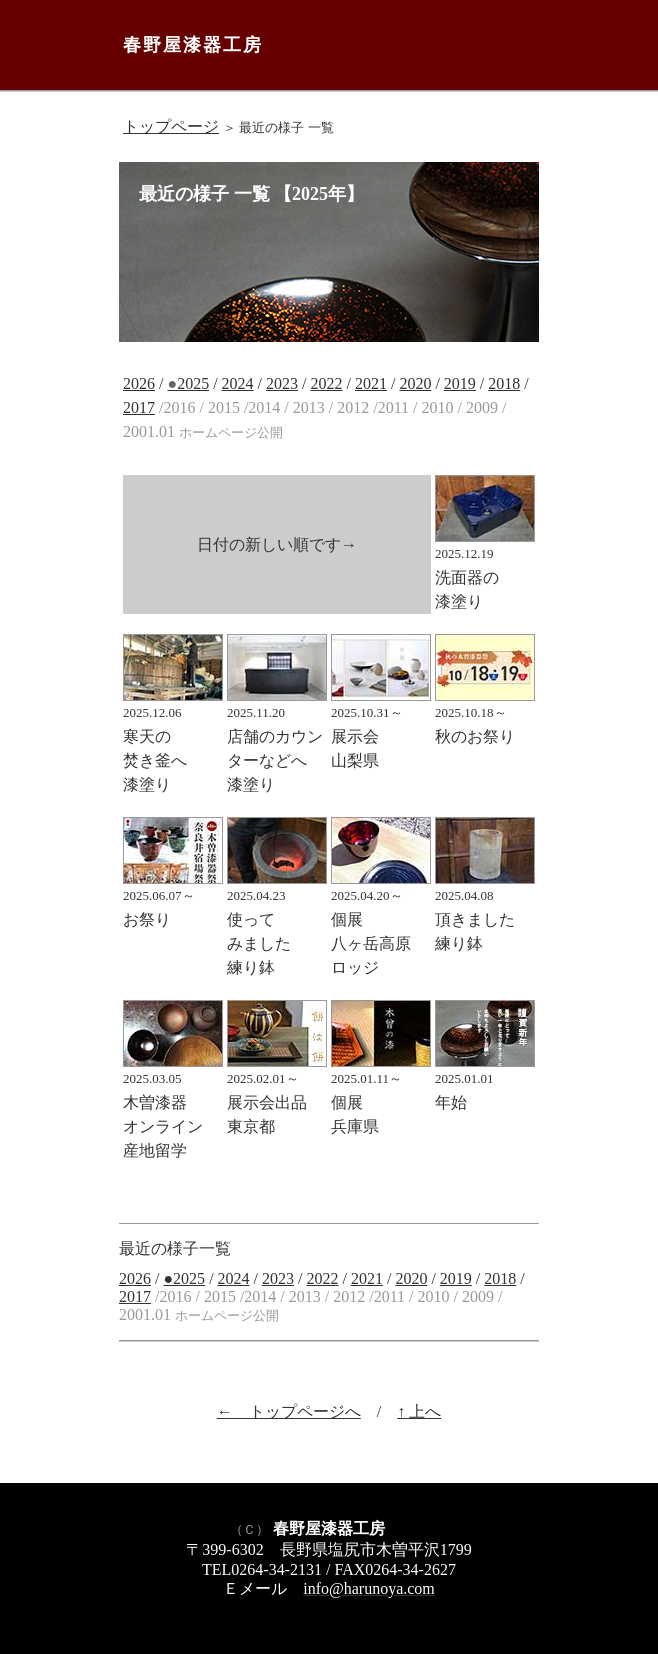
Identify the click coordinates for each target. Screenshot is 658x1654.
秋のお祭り (485, 717)
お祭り (173, 900)
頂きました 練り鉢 (485, 912)
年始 (485, 1083)
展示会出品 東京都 (277, 1095)
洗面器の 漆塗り (485, 570)
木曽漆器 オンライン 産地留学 (173, 1107)
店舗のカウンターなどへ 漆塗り (277, 741)
